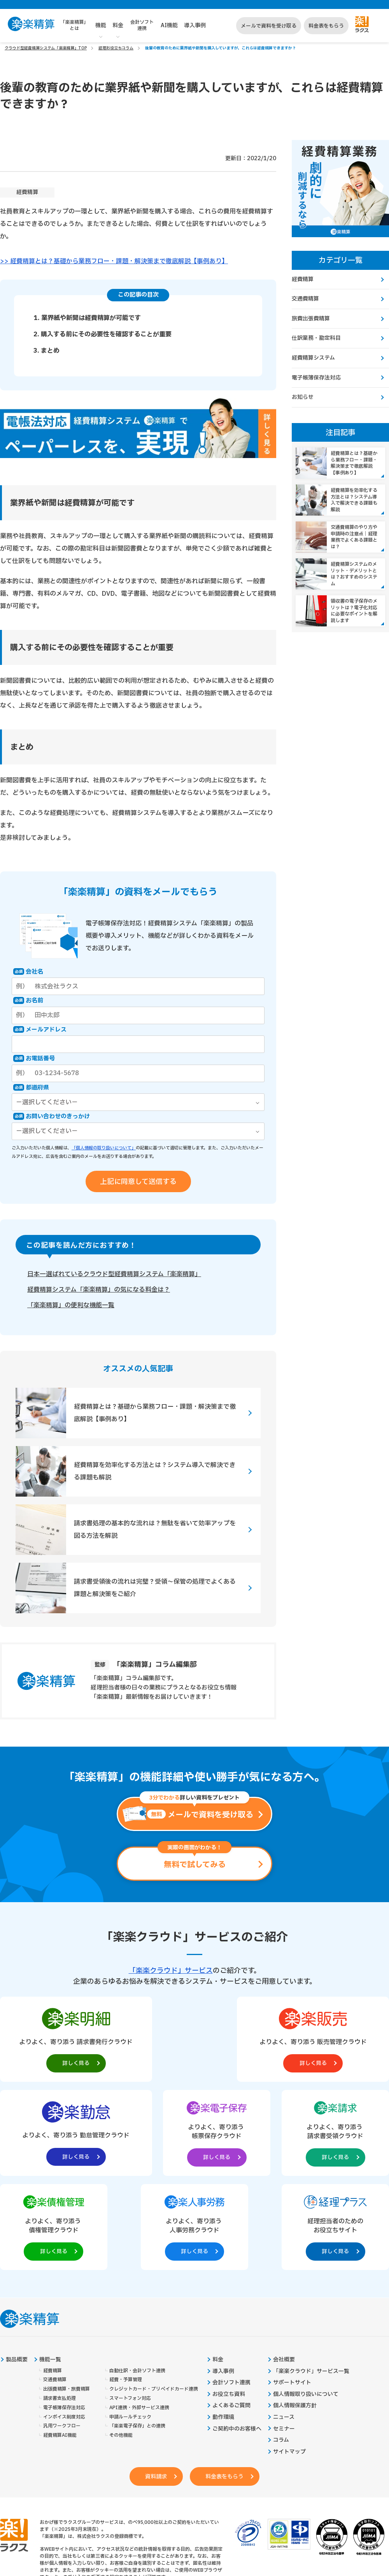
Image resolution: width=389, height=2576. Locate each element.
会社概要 (284, 2266)
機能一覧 (50, 2266)
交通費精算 (305, 299)
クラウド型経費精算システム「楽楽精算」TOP (46, 48)
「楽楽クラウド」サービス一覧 (311, 2278)
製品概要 (17, 2266)
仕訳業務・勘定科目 (316, 338)
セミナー (284, 2336)
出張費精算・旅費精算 (66, 2296)
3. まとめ (46, 350)
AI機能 (169, 25)
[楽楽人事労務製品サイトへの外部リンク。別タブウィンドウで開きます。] (273, 2132)
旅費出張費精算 (311, 319)
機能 (100, 25)
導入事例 (195, 25)
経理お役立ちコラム (115, 48)
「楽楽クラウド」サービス (171, 1970)
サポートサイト (292, 2290)
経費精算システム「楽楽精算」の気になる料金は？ (98, 1289)
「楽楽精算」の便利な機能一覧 (70, 1305)
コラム (281, 2347)
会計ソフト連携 (142, 25)
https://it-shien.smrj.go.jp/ (102, 2518)
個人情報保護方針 (295, 2313)
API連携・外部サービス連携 (139, 2314)
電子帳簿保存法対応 (316, 378)
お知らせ (303, 397)
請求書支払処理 (59, 2305)
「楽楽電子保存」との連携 (137, 2333)
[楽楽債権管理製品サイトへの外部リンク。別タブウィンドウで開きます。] (194, 2132)
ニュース (283, 2324)
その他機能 (121, 2342)
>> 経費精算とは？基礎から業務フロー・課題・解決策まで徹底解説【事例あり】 (114, 261)
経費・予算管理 (125, 2287)
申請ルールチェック (130, 2324)
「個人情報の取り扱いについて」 (104, 1147)
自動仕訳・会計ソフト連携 (137, 2277)
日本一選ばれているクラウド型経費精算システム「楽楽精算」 (114, 1273)
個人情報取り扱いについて (305, 2301)
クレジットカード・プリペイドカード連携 (153, 2296)
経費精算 (27, 192)
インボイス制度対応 (64, 2324)
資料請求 (155, 2384)
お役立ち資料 (228, 2301)
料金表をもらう (326, 26)
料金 (117, 25)
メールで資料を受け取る (268, 26)
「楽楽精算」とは (74, 25)
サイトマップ (289, 2359)
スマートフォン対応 (130, 2305)
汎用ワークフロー (62, 2333)
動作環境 (223, 2324)
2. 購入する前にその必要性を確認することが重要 (102, 334)
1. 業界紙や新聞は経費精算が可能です (87, 317)
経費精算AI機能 (60, 2342)
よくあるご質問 (231, 2313)
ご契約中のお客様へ (236, 2336)
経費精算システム (313, 358)
